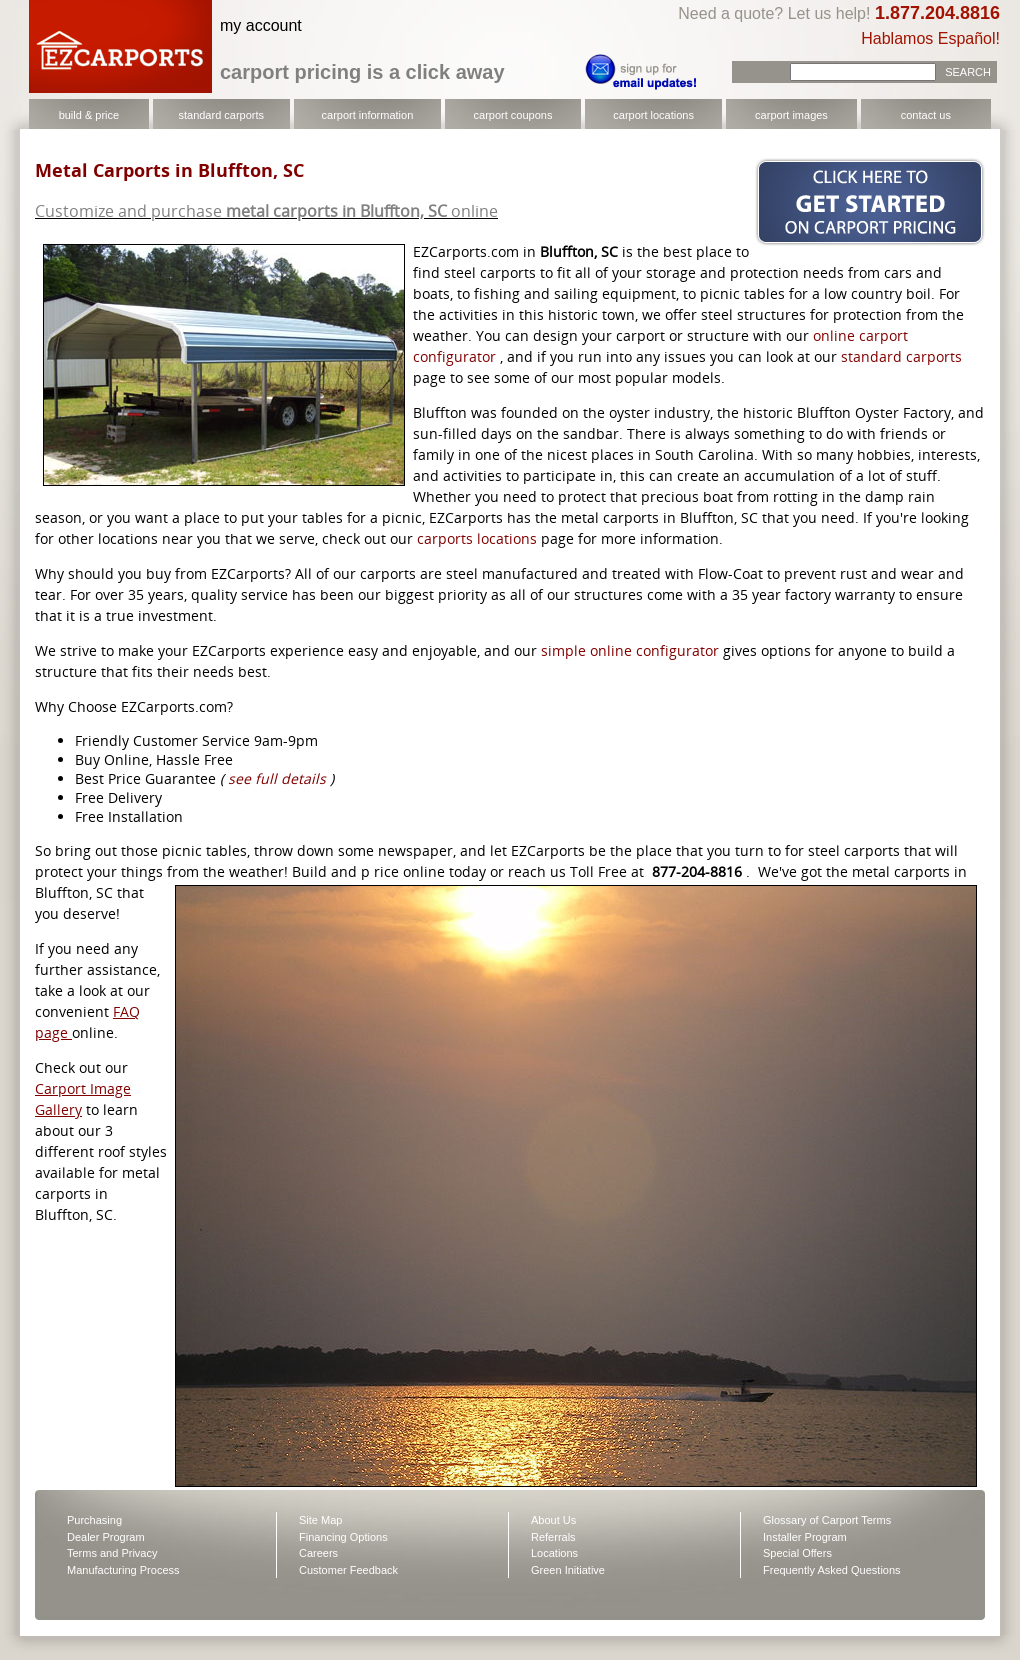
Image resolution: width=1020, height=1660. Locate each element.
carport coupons (513, 115)
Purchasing (94, 1520)
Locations (554, 1553)
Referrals (553, 1537)
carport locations (653, 115)
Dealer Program (106, 1537)
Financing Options (343, 1537)
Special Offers (797, 1553)
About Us (553, 1520)
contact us (926, 115)
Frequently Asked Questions (832, 1570)
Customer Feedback (348, 1570)
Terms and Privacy (112, 1553)
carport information (368, 115)
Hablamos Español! (930, 38)
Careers (318, 1553)
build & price (89, 115)
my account (261, 25)
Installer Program (805, 1537)
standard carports (221, 115)
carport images (791, 115)
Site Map (320, 1520)
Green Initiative (568, 1570)
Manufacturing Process (123, 1570)
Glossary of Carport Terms (827, 1520)
